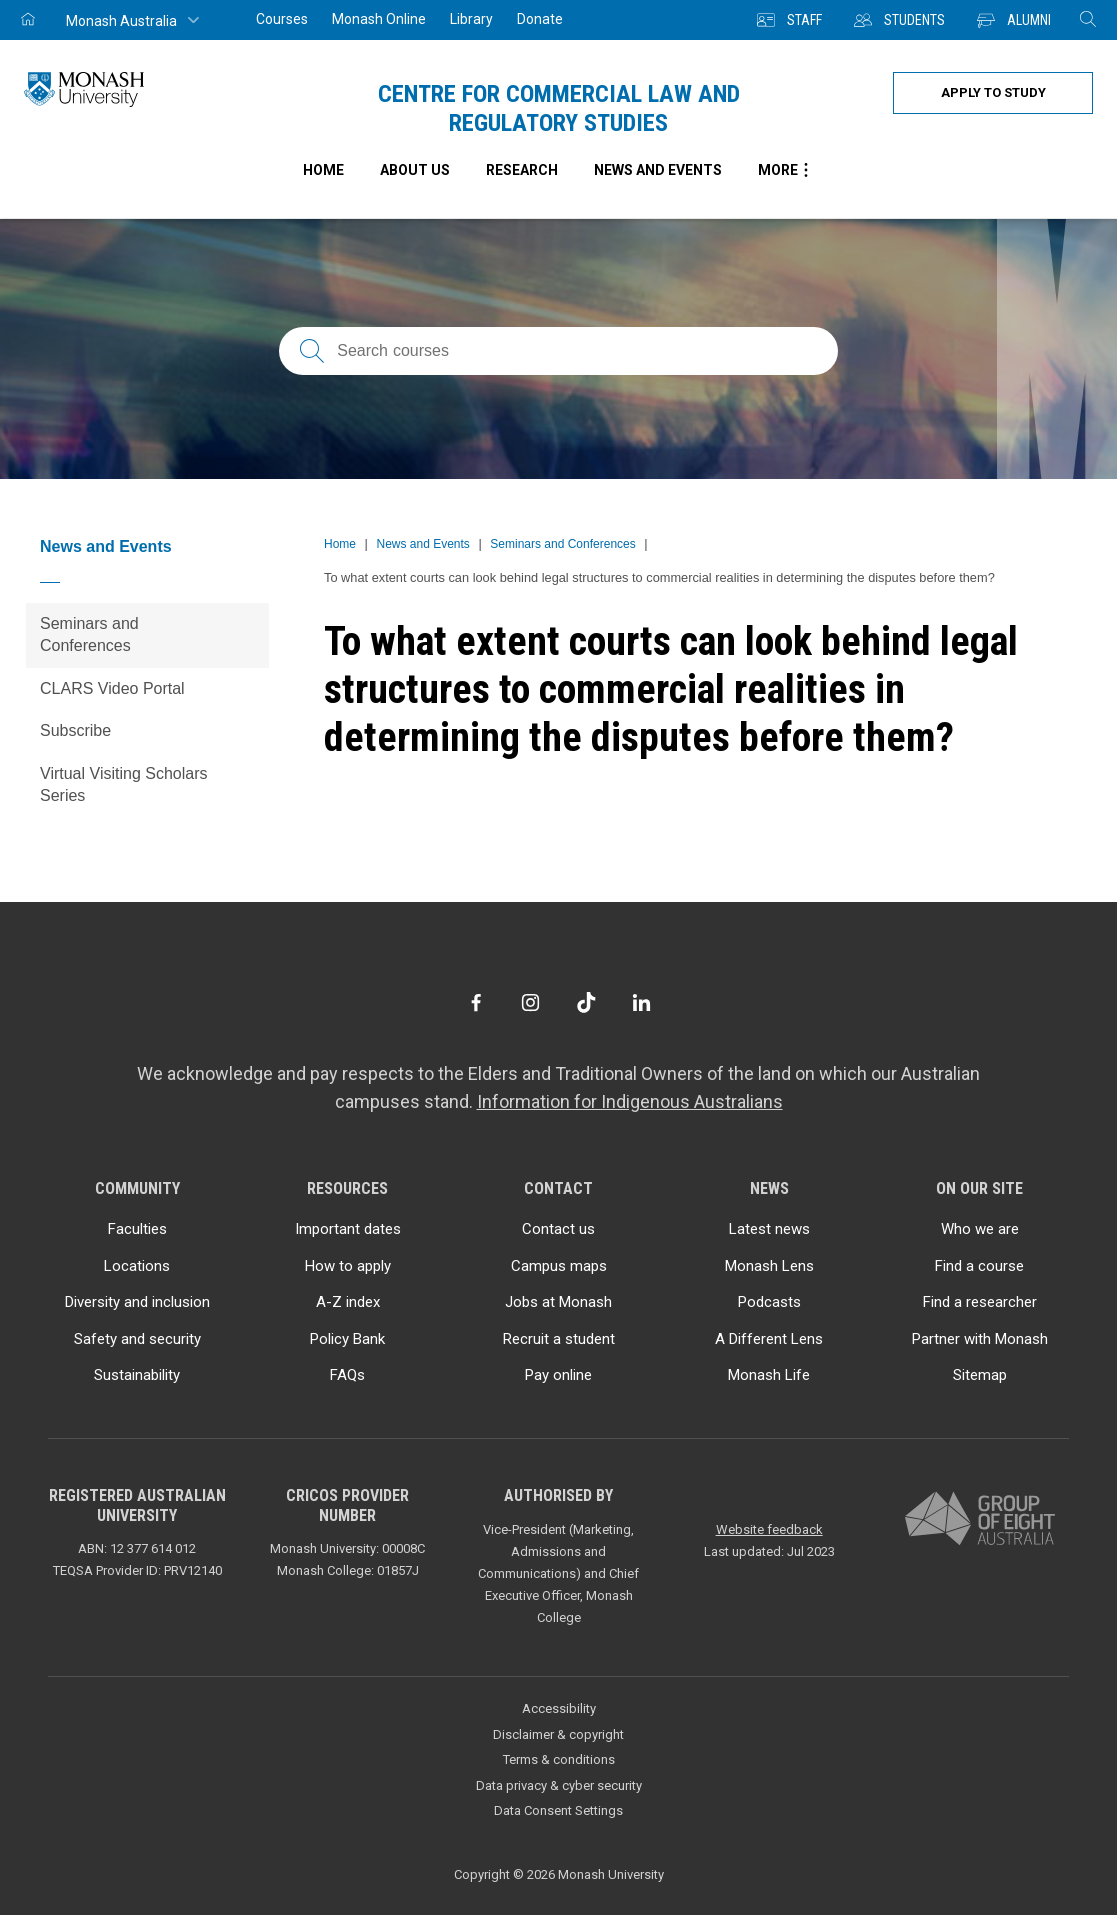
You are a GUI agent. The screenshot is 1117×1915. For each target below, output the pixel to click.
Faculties (137, 1229)
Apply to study (993, 92)
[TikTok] (586, 1002)
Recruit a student (559, 1339)
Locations (137, 1266)
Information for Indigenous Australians (630, 1101)
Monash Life (769, 1375)
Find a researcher (980, 1302)
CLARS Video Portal (112, 688)
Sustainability (137, 1375)
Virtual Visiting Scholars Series (124, 784)
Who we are (980, 1229)
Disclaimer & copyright (558, 1734)
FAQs (347, 1375)
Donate (540, 19)
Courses (282, 19)
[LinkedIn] (641, 1002)
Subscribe (75, 730)
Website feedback (769, 1529)
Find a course (979, 1266)
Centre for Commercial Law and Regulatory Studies (559, 108)
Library (471, 19)
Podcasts (769, 1302)
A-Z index (348, 1302)
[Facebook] (475, 1002)
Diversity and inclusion (137, 1302)
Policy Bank (347, 1339)
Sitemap (980, 1375)
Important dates (348, 1229)
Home (340, 544)
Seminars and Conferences (89, 634)
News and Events (106, 546)
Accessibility (559, 1708)
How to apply (348, 1266)
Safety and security (137, 1339)
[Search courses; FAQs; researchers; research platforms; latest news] (558, 351)
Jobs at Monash (558, 1302)
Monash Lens (769, 1266)
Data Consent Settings (558, 1810)
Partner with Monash (980, 1339)
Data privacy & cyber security (559, 1785)
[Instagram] (530, 1002)
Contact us (558, 1229)
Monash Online (379, 19)
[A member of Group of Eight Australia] (980, 1519)
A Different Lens (769, 1339)
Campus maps (559, 1266)
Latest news (769, 1229)
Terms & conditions (559, 1759)
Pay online (558, 1375)
